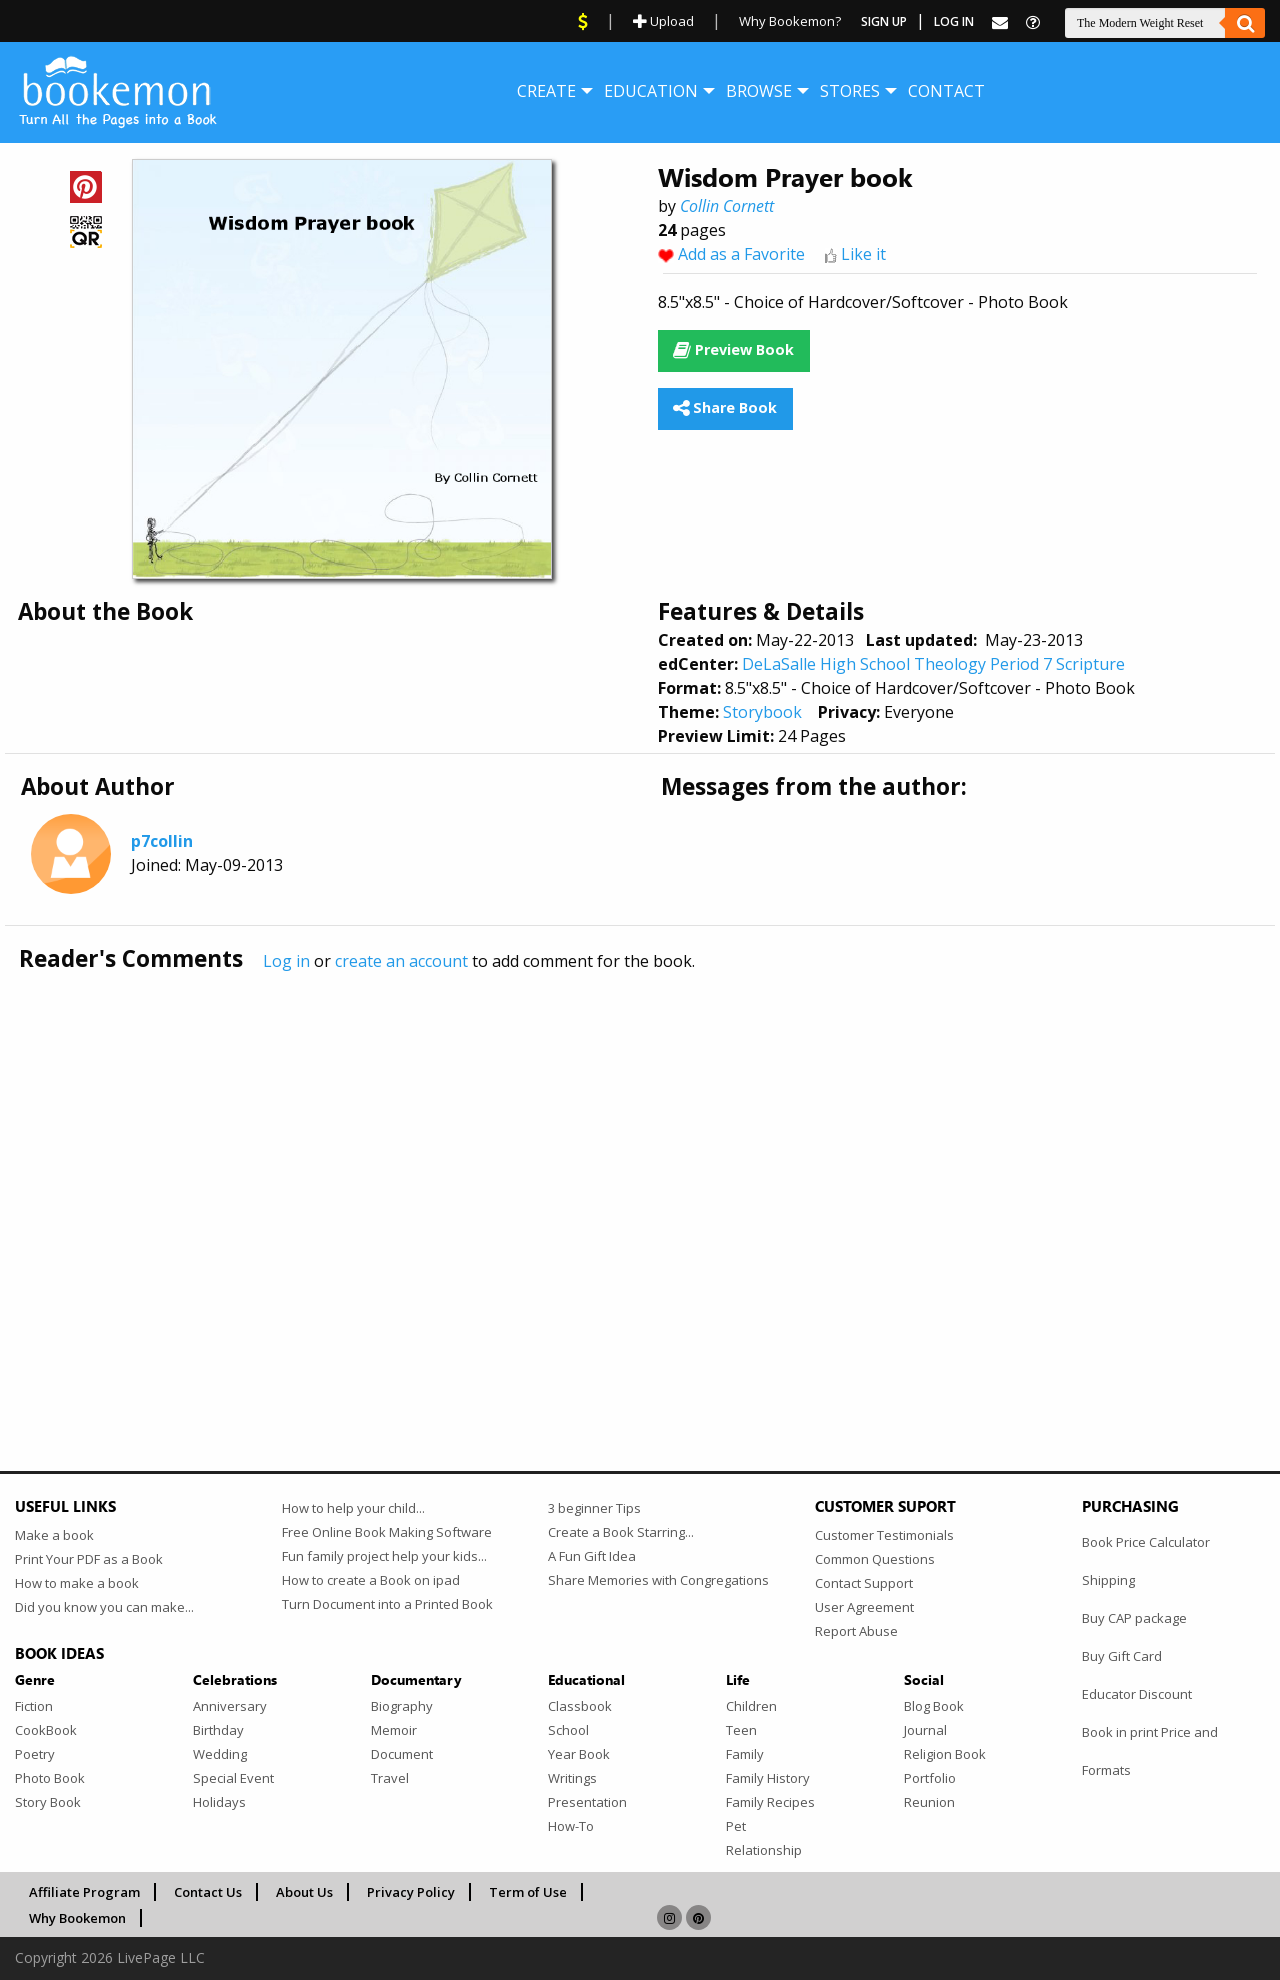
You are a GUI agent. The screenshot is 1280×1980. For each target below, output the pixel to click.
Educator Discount (1137, 1694)
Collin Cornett (727, 206)
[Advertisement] (615, 1179)
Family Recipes (770, 1802)
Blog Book (934, 1706)
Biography (402, 1706)
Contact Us (208, 1892)
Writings (572, 1778)
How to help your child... (353, 1508)
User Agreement (864, 1607)
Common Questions (875, 1559)
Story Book (48, 1802)
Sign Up (884, 21)
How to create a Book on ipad (371, 1580)
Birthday (218, 1730)
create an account (401, 961)
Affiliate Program (84, 1892)
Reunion (929, 1802)
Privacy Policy (411, 1892)
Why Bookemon (77, 1918)
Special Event (233, 1778)
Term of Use (528, 1892)
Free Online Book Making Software (387, 1532)
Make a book (54, 1535)
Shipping (1108, 1580)
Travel (390, 1778)
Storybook (762, 712)
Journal (925, 1730)
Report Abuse (856, 1631)
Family (745, 1754)
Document (402, 1754)
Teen (741, 1730)
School (568, 1730)
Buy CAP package (1134, 1618)
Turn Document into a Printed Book (387, 1604)
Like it (863, 254)
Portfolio (930, 1778)
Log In (954, 21)
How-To (571, 1826)
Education (651, 91)
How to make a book (77, 1583)
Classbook (580, 1706)
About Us (304, 1892)
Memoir (394, 1730)
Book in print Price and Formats (1150, 1751)
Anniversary (230, 1706)
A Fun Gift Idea (592, 1556)
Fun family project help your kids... (384, 1556)
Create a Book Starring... (621, 1532)
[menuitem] (546, 91)
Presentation (587, 1802)
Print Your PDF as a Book (89, 1559)
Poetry (35, 1754)
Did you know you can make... (104, 1607)
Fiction (34, 1706)
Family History (768, 1778)
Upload (663, 21)
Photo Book (50, 1778)
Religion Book (945, 1754)
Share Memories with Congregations (658, 1580)
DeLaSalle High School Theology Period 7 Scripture (933, 664)
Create (546, 91)
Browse (759, 91)
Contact (946, 91)
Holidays (219, 1802)
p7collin (162, 841)
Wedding (220, 1754)
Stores (850, 91)
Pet (736, 1826)
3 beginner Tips (594, 1508)
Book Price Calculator (1146, 1542)
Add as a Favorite (741, 254)
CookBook (46, 1730)
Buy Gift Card (1122, 1656)
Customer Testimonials (884, 1535)
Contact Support (864, 1583)
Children (751, 1706)
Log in (286, 961)
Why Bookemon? (790, 21)
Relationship (764, 1850)
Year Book (579, 1754)
